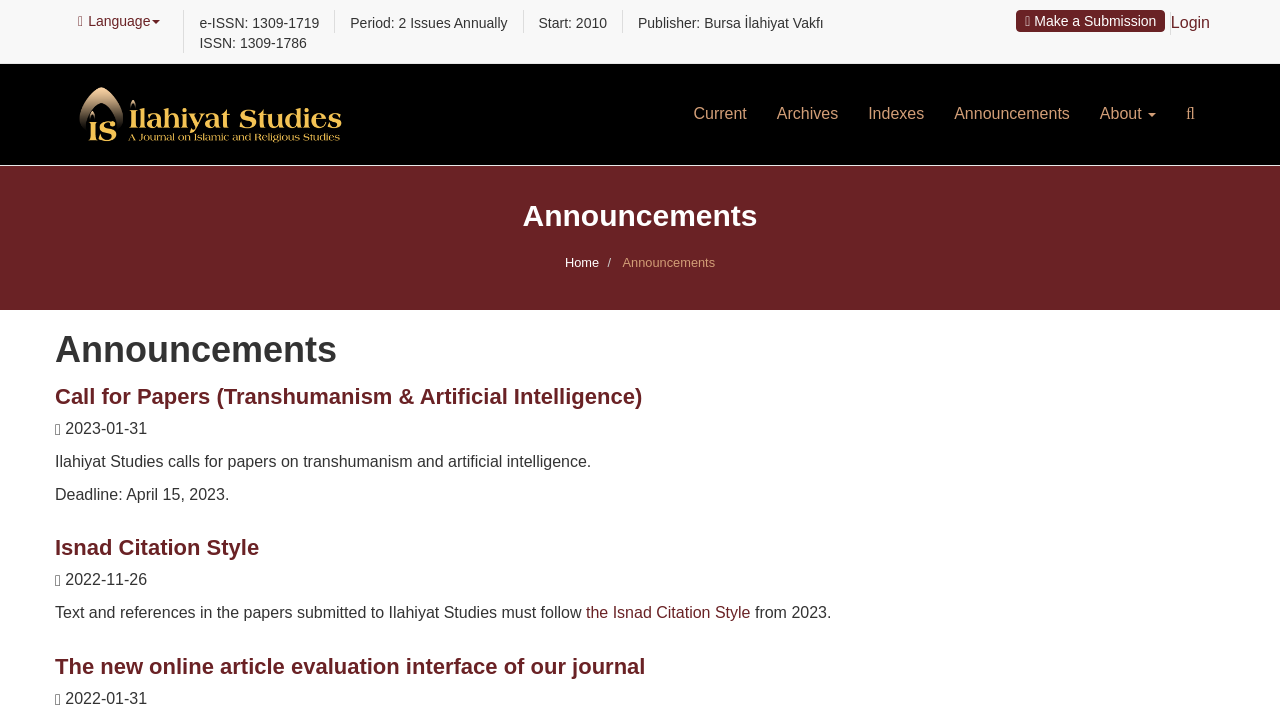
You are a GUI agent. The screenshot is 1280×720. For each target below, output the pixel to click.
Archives (807, 113)
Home (582, 262)
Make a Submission (1090, 21)
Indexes (896, 113)
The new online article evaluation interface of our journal (350, 666)
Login (1190, 22)
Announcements (1012, 113)
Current (719, 113)
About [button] (1128, 113)
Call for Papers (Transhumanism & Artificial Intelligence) (348, 396)
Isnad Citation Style (157, 547)
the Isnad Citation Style (668, 612)
